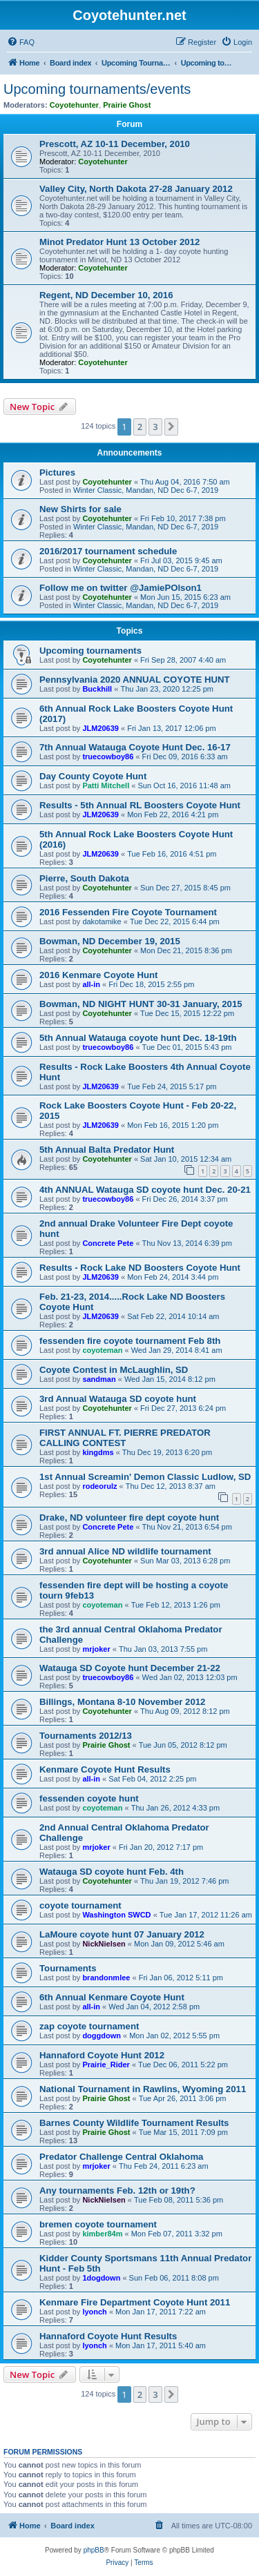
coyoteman (102, 1350)
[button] (171, 426)
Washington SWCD (116, 1915)
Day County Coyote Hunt (92, 776)
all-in (91, 984)
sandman (98, 1379)
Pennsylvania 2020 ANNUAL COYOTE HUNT (134, 679)
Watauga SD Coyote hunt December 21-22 (129, 1668)
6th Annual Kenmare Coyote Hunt (111, 1997)
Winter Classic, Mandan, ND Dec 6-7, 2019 (145, 490)
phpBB (94, 2550)
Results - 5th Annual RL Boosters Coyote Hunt (139, 805)
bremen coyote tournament (98, 2224)
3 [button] (155, 426)
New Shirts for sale (80, 509)
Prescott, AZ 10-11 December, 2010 (114, 144)
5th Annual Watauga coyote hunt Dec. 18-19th (138, 1038)
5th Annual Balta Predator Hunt (106, 1149)
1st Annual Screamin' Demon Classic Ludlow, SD (145, 1477)
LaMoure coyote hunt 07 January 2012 (121, 1934)
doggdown (101, 2035)
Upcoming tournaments (90, 650)
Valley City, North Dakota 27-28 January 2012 (136, 189)
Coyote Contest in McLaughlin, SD (113, 1370)
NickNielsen (103, 1944)
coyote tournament (80, 1905)
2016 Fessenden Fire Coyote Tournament (128, 912)
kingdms (97, 1452)
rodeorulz (99, 1486)
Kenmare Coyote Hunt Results (105, 1769)
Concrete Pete (107, 1243)
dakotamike (101, 921)
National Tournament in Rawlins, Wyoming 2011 (142, 2089)
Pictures (57, 472)
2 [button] (139, 426)
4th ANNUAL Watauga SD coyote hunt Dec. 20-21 (145, 1189)
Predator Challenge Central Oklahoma (121, 2156)
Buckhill (97, 689)
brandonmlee (106, 1977)
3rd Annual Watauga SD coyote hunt (117, 1399)
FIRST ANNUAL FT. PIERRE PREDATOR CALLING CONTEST (125, 1437)
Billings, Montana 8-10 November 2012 (122, 1702)
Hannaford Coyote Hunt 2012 (101, 2055)
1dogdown (101, 2278)
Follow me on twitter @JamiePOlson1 (120, 588)
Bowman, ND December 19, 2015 (109, 941)
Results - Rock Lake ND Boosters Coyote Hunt (139, 1267)
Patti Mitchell (105, 785)
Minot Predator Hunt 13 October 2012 (119, 242)
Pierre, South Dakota (84, 878)
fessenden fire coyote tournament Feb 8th (129, 1341)
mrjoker (96, 1649)
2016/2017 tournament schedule (108, 551)
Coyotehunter (74, 105)
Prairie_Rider (105, 2064)
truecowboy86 (107, 756)
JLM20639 (100, 728)
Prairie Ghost (127, 105)
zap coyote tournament (89, 2026)
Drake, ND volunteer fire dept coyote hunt (129, 1517)
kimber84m (102, 2233)
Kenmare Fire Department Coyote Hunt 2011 (134, 2302)
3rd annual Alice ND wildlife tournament (125, 1551)
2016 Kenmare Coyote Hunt (98, 975)
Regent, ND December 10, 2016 (106, 295)
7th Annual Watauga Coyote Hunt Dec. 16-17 (135, 747)
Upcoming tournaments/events (97, 89)
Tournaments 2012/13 (85, 1735)
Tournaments (68, 1968)
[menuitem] (21, 42)
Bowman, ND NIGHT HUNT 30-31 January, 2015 (140, 1004)
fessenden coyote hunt (89, 1798)
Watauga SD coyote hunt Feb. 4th (111, 1871)
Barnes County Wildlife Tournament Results (134, 2123)
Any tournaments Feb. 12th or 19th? (117, 2190)
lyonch (94, 2311)
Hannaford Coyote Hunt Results (108, 2336)
